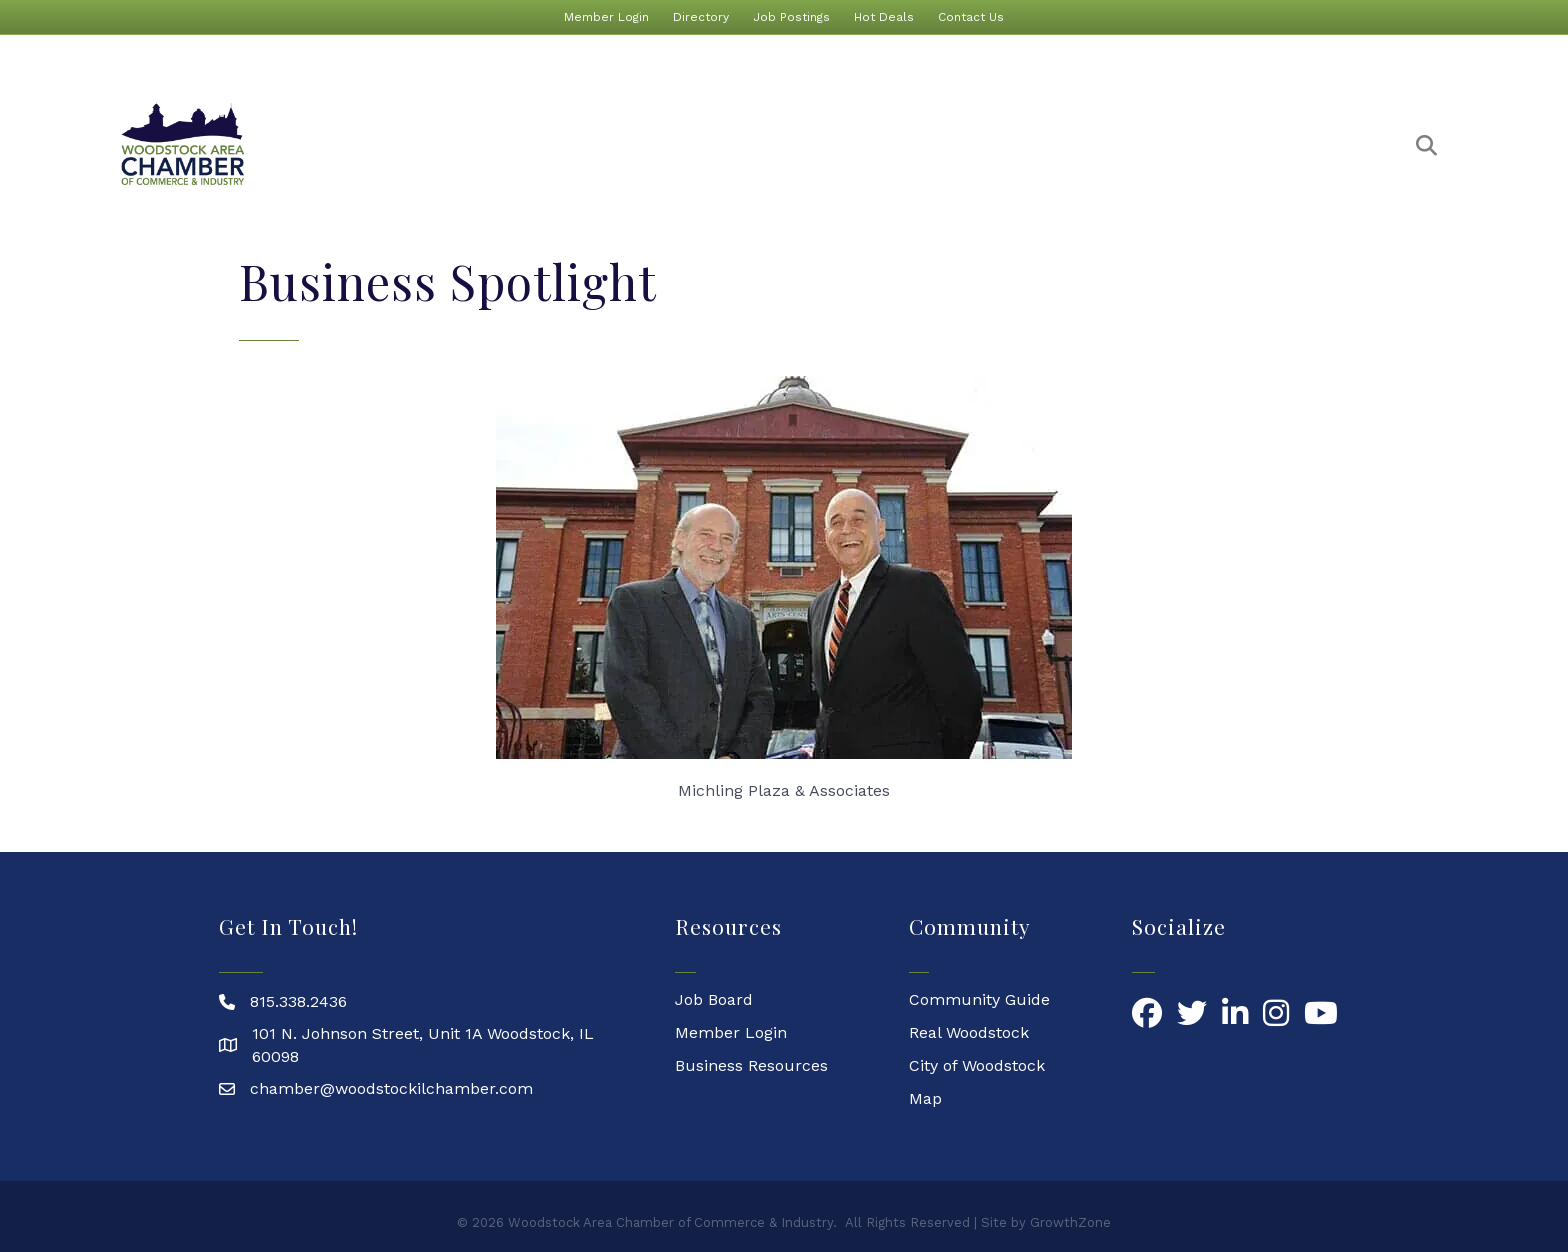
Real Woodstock (969, 1032)
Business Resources (751, 1065)
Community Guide (979, 999)
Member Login (606, 17)
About (525, 144)
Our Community (1174, 144)
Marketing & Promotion (980, 144)
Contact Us (971, 17)
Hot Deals (884, 17)
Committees (1326, 144)
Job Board (714, 999)
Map (925, 1098)
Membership (640, 144)
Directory (701, 17)
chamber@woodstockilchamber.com (391, 1088)
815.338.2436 (298, 1001)
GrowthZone (1070, 1222)
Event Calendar (790, 144)
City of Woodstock (977, 1065)
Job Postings (791, 17)
